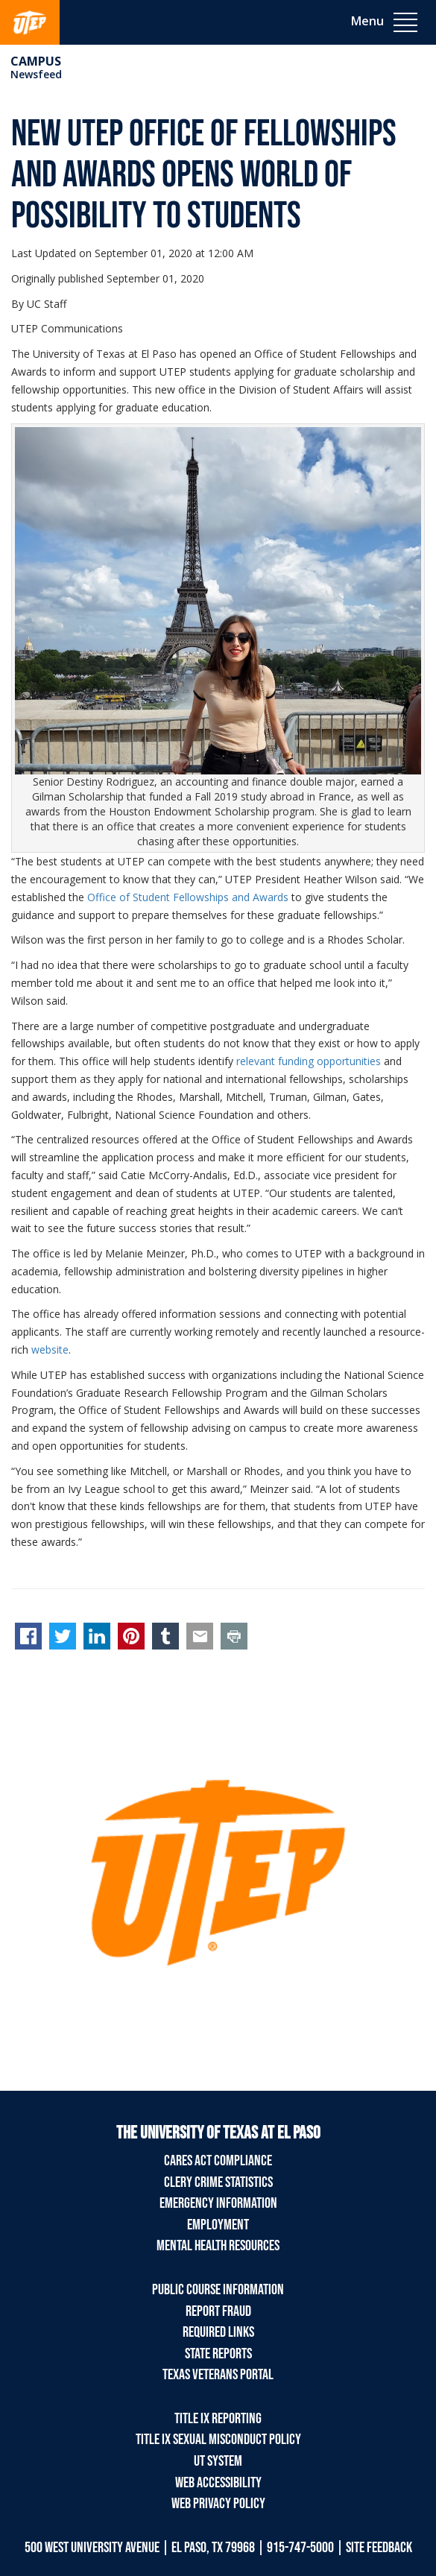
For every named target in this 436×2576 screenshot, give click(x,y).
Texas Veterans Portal (218, 2375)
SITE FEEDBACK (379, 2548)
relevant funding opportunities (308, 1061)
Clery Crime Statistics (218, 2182)
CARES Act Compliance (218, 2161)
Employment (218, 2225)
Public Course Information (218, 2290)
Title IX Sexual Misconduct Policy (218, 2440)
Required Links (218, 2332)
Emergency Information (218, 2203)
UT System (218, 2461)
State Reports (218, 2354)
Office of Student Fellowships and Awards (187, 897)
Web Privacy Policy (218, 2504)
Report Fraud (218, 2311)
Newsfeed (36, 74)
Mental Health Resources (218, 2246)
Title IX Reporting (218, 2419)
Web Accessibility (218, 2483)
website (50, 1349)
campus (35, 61)
